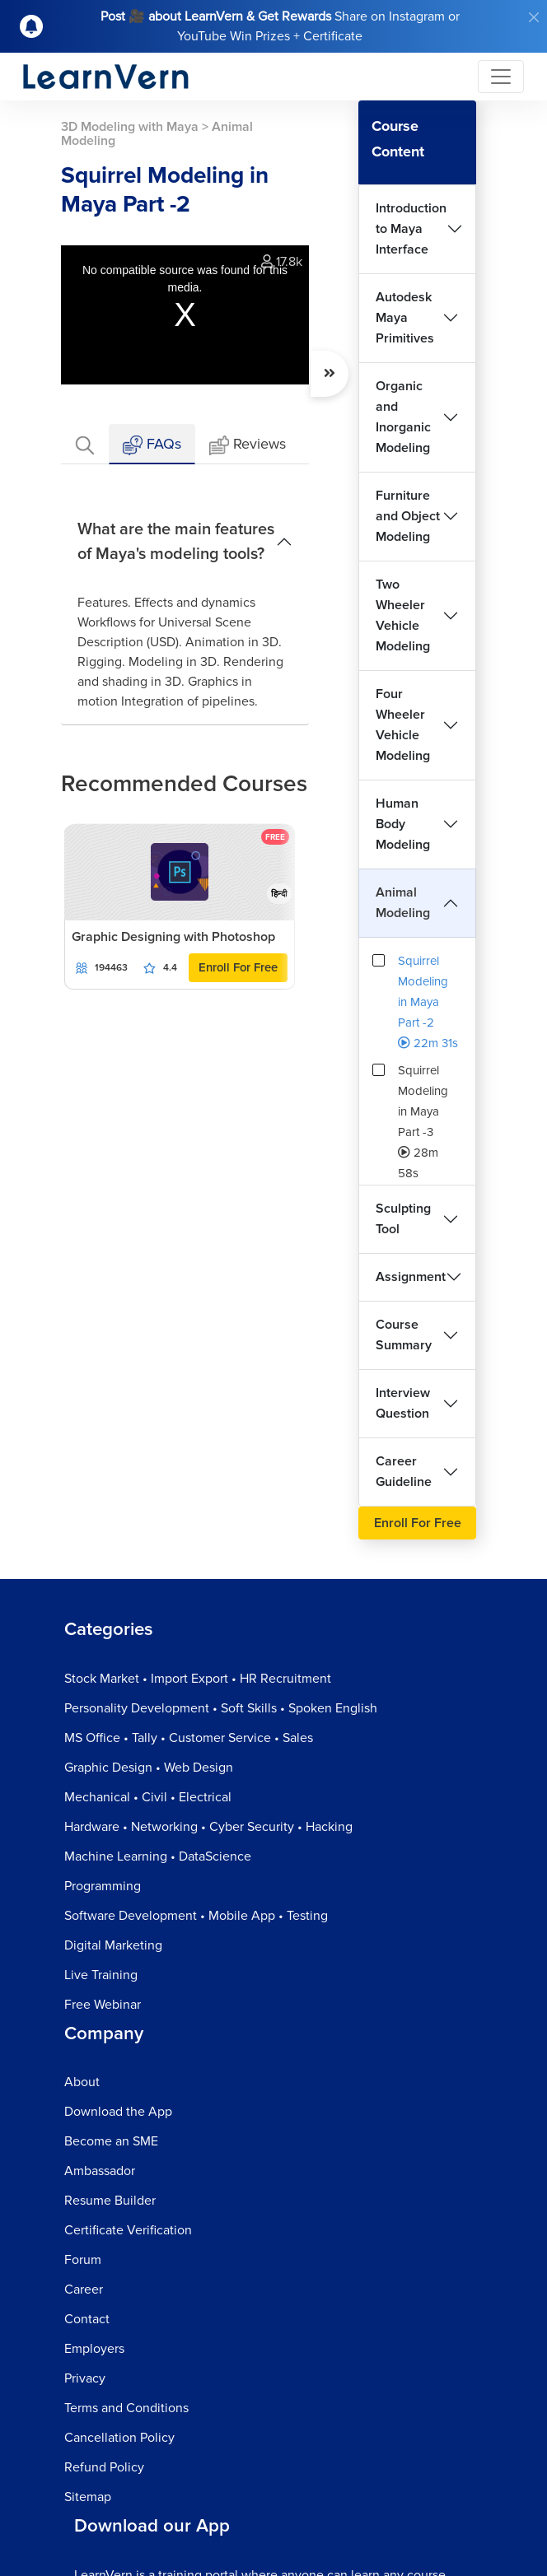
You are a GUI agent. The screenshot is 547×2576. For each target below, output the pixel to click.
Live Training (101, 1975)
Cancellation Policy (119, 2437)
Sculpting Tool (403, 1218)
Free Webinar (102, 2004)
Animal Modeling (403, 902)
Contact (87, 2319)
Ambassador (99, 2171)
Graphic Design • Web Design (148, 1767)
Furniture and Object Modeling (408, 516)
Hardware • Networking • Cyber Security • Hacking (208, 1827)
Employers (94, 2349)
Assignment (411, 1277)
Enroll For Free (238, 967)
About (82, 2082)
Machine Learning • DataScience (157, 1856)
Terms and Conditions (126, 2408)
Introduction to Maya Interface (411, 229)
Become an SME (111, 2141)
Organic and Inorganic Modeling (403, 417)
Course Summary (404, 1334)
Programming (102, 1886)
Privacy (84, 2378)
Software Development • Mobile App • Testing (196, 1916)
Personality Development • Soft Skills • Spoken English (220, 1708)
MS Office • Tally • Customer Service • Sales (188, 1738)
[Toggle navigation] (501, 76)
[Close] (534, 17)
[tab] (85, 444)
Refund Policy (104, 2467)
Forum (82, 2260)
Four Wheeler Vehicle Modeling (403, 725)
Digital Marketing (113, 1945)
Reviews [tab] (247, 445)
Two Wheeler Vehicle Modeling (403, 615)
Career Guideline (404, 1471)
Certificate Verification (128, 2230)
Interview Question (403, 1403)
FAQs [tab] (152, 445)
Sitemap (87, 2497)
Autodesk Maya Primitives (405, 318)
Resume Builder (110, 2200)
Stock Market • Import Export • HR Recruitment (197, 1678)
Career (83, 2289)
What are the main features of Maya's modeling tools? (175, 541)
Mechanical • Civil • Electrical (147, 1797)
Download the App (118, 2111)
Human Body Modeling (403, 824)
